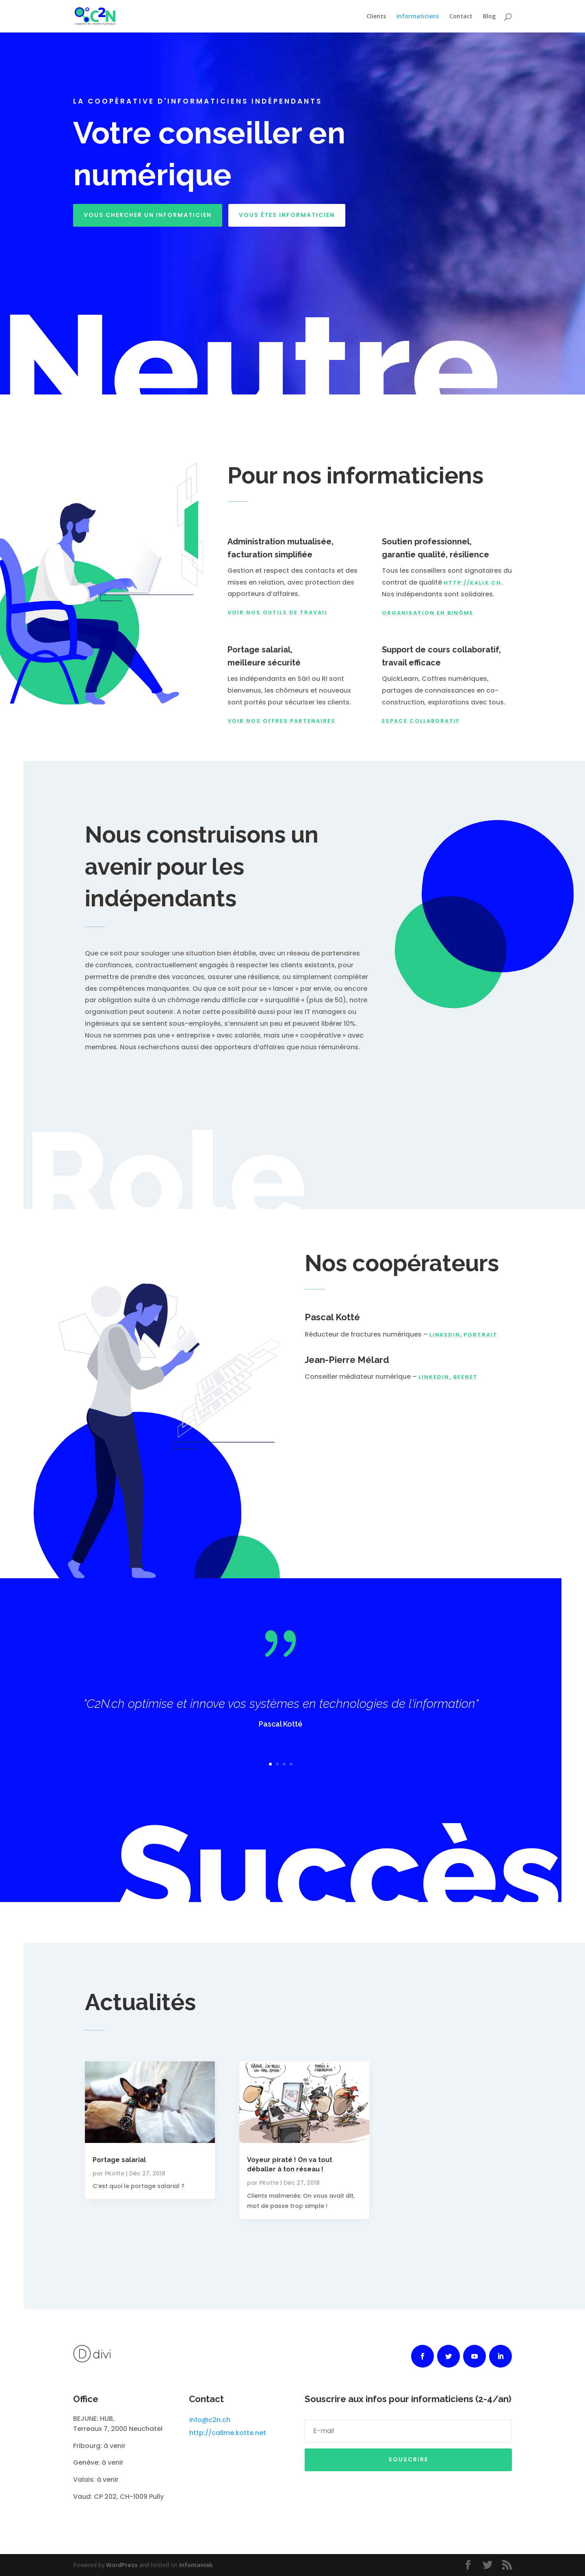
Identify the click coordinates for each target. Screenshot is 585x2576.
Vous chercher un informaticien (148, 215)
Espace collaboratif (421, 721)
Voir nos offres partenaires (282, 721)
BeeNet (465, 1377)
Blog (489, 16)
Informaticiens (417, 16)
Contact (460, 16)
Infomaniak (196, 2565)
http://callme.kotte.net (227, 2432)
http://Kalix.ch (472, 583)
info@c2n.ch (209, 2419)
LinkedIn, (435, 1377)
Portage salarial (119, 2160)
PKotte (114, 2173)
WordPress (122, 2565)
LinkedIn (444, 1335)
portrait (481, 1335)
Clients (376, 16)
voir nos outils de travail (278, 612)
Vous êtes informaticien (287, 215)
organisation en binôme (427, 613)
